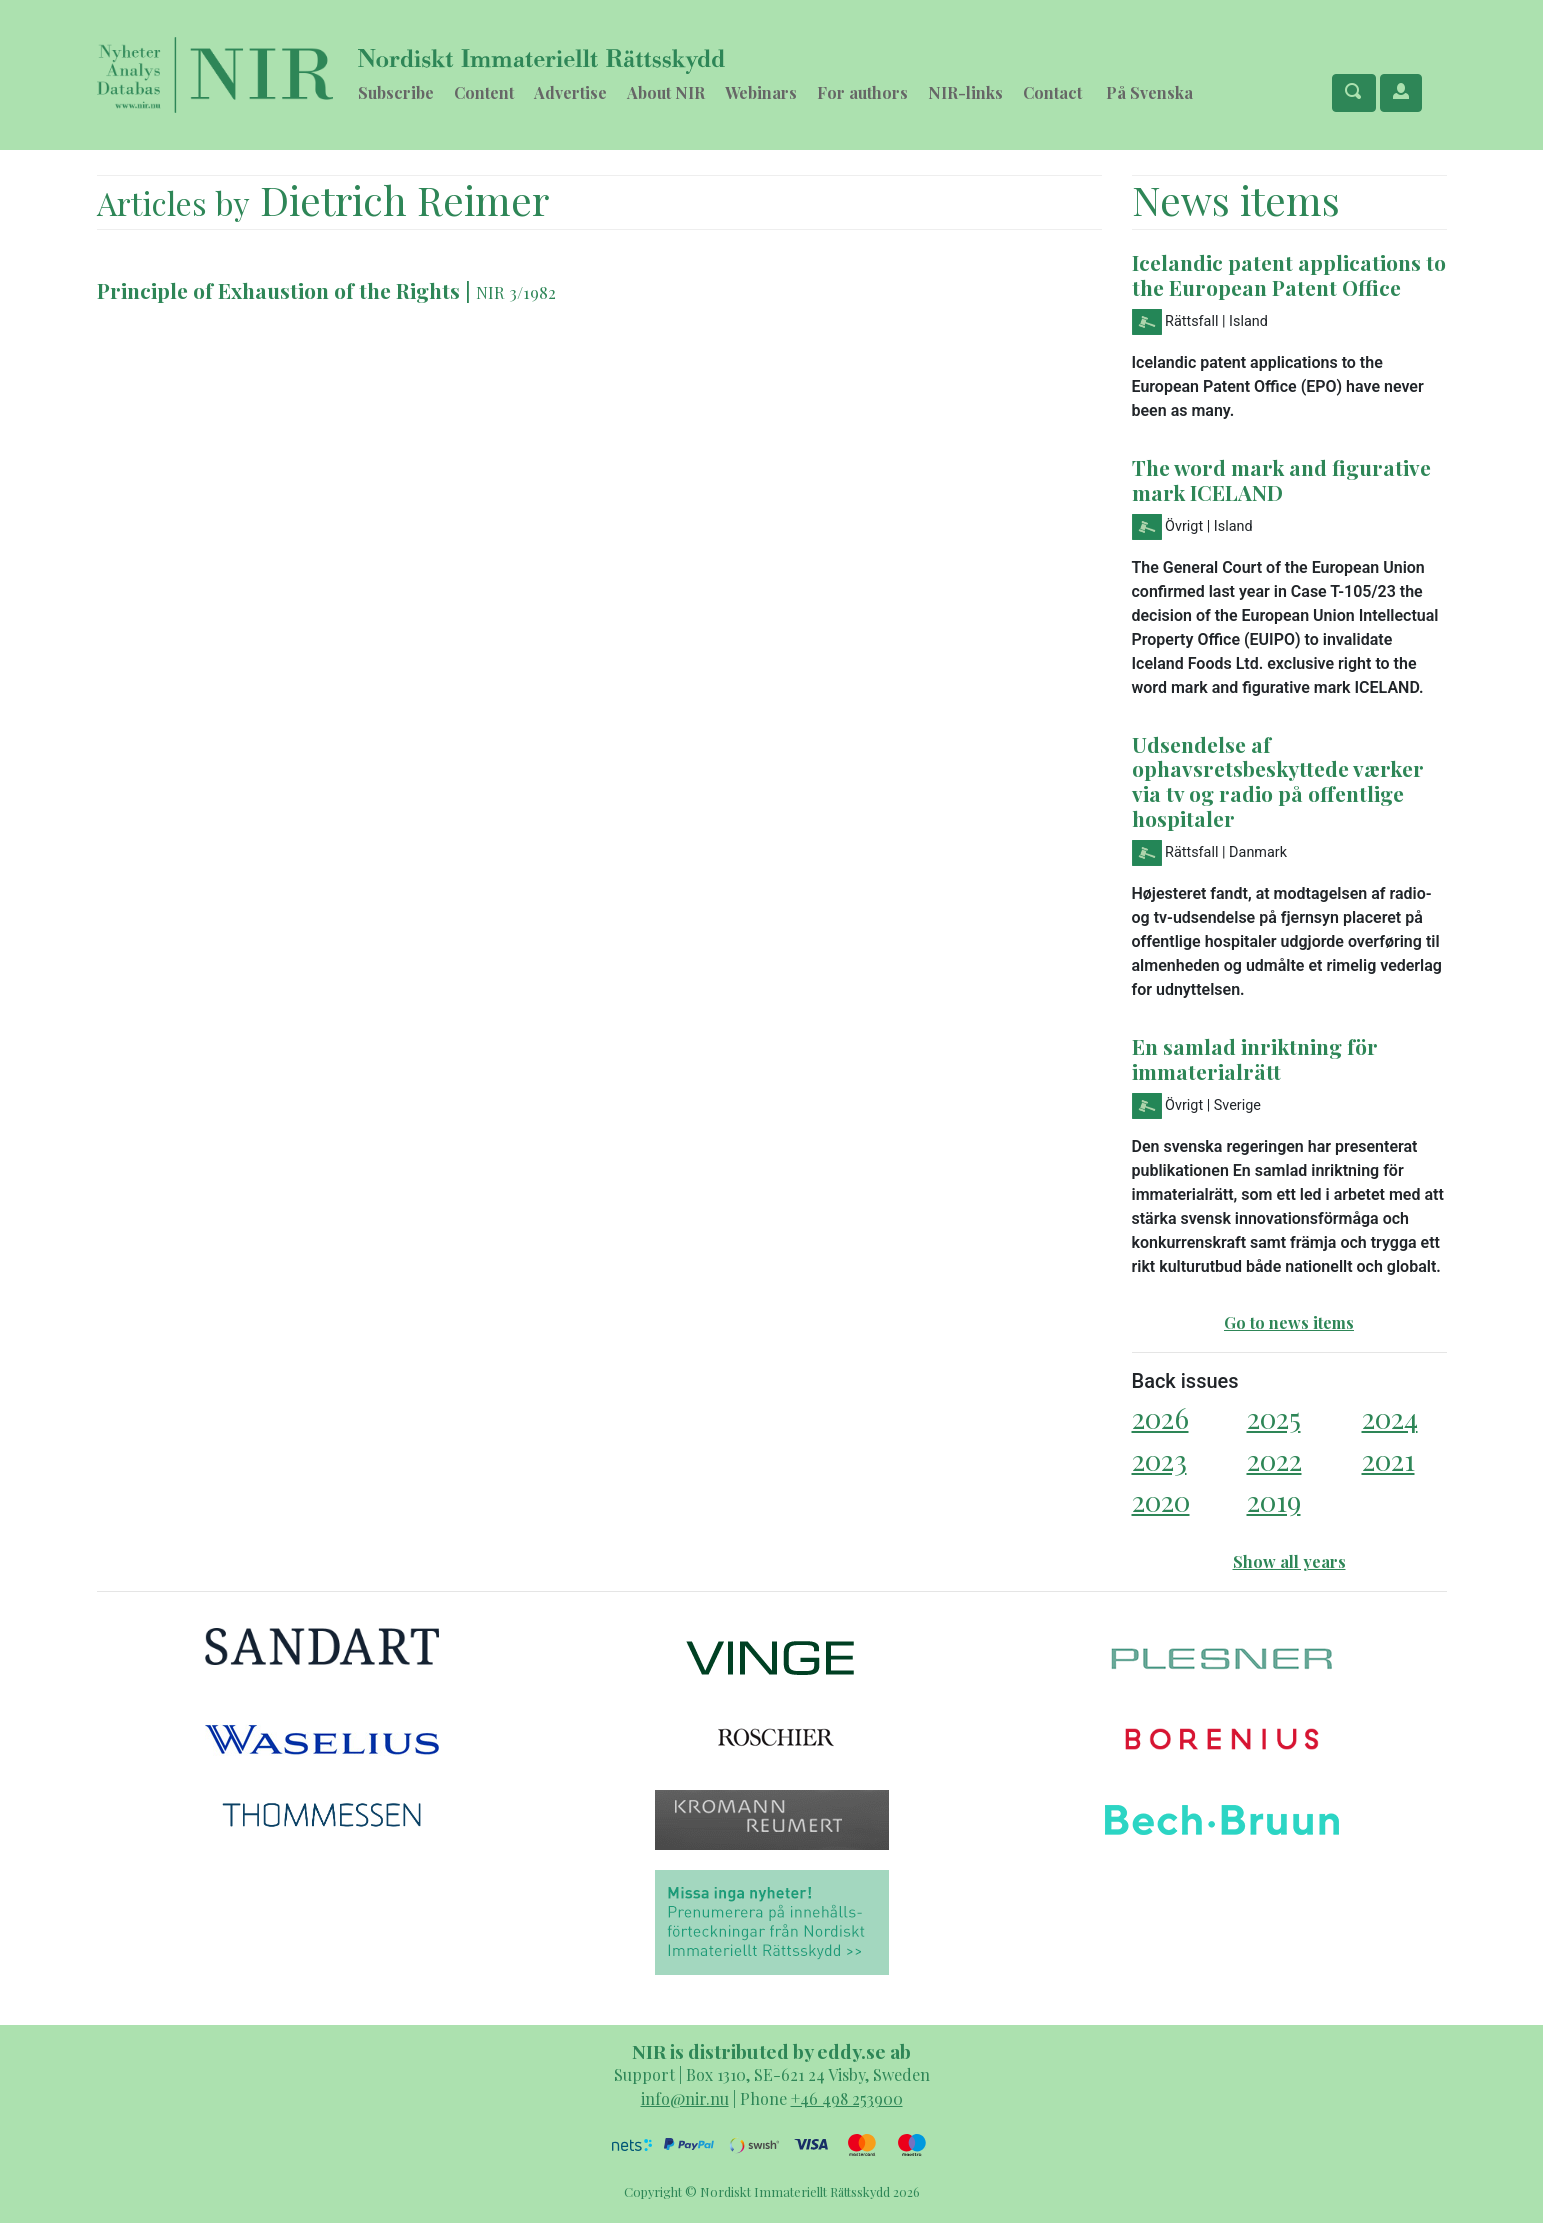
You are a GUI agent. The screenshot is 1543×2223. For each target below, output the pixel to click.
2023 (1159, 1459)
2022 (1274, 1459)
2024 (1390, 1417)
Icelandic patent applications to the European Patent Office (1289, 274)
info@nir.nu (685, 2098)
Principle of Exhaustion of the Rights (281, 290)
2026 (1160, 1417)
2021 (1388, 1459)
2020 (1161, 1500)
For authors (862, 92)
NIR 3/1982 (516, 292)
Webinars (761, 92)
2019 (1274, 1500)
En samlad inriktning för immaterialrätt (1255, 1058)
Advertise (570, 92)
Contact (1052, 92)
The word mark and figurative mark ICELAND (1281, 479)
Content (484, 92)
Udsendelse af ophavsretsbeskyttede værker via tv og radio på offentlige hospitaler (1278, 781)
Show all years (1289, 1561)
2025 (1274, 1417)
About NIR (666, 92)
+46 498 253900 (847, 2098)
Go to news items (1289, 1322)
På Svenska (1149, 92)
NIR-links (965, 92)
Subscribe (396, 92)
